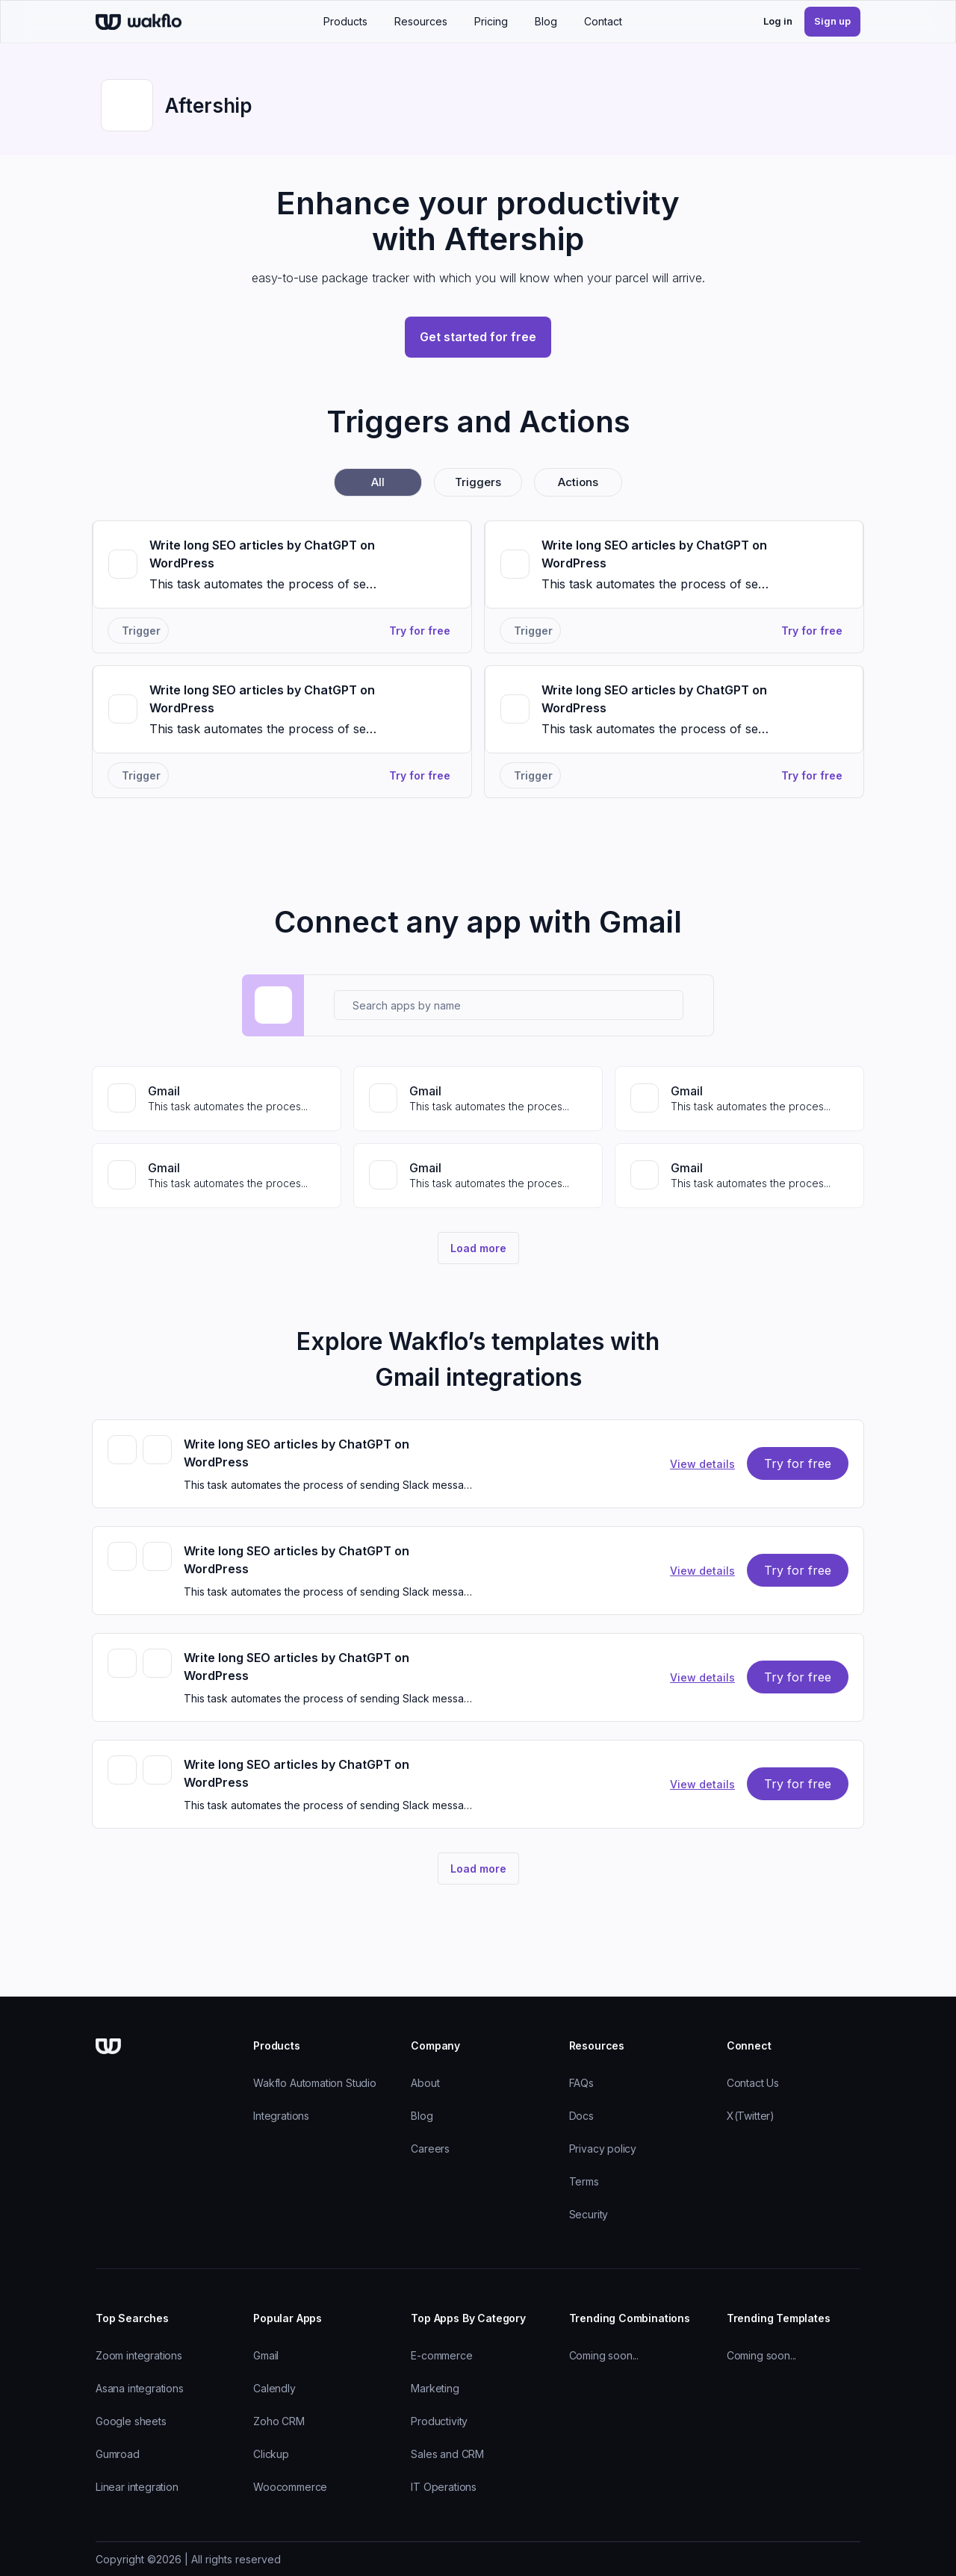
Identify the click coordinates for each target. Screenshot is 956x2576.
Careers (430, 2148)
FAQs (581, 2082)
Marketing (435, 2388)
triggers (478, 482)
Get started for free (478, 336)
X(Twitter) (751, 2115)
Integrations (281, 2115)
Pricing (491, 21)
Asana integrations (140, 2388)
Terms (584, 2181)
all (378, 482)
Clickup (271, 2454)
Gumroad (118, 2454)
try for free (797, 1463)
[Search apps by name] (509, 1005)
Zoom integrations (139, 2355)
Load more (478, 1248)
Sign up (832, 21)
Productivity (439, 2421)
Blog (546, 21)
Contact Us (753, 2082)
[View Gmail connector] (216, 1098)
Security (589, 2214)
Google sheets (131, 2421)
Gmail (266, 2355)
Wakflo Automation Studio (314, 2082)
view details (702, 1463)
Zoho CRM (279, 2421)
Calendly (274, 2388)
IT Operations (444, 2486)
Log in (777, 21)
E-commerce (441, 2355)
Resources (420, 21)
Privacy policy (602, 2148)
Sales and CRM (447, 2454)
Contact (603, 21)
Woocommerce (290, 2486)
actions (578, 482)
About (425, 2082)
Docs (581, 2115)
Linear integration (137, 2486)
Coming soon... (604, 2355)
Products (345, 21)
